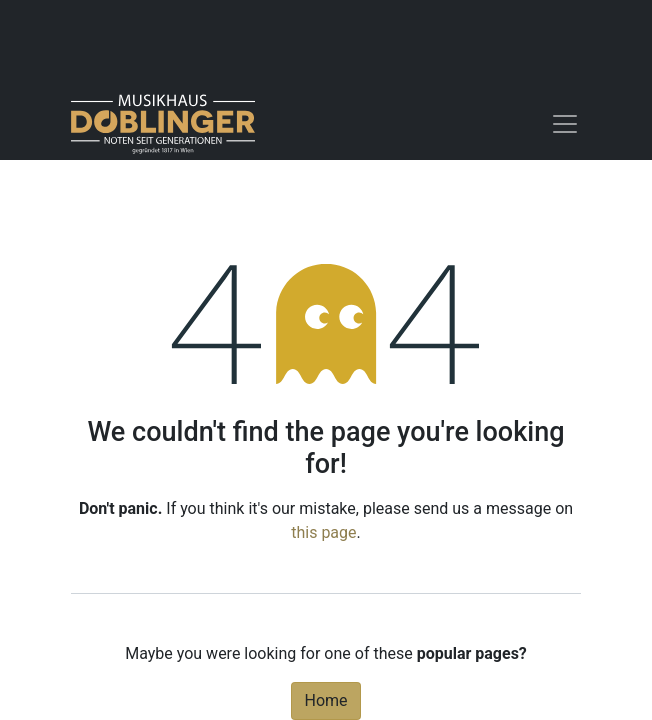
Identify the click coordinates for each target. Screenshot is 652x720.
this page (323, 532)
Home (325, 700)
